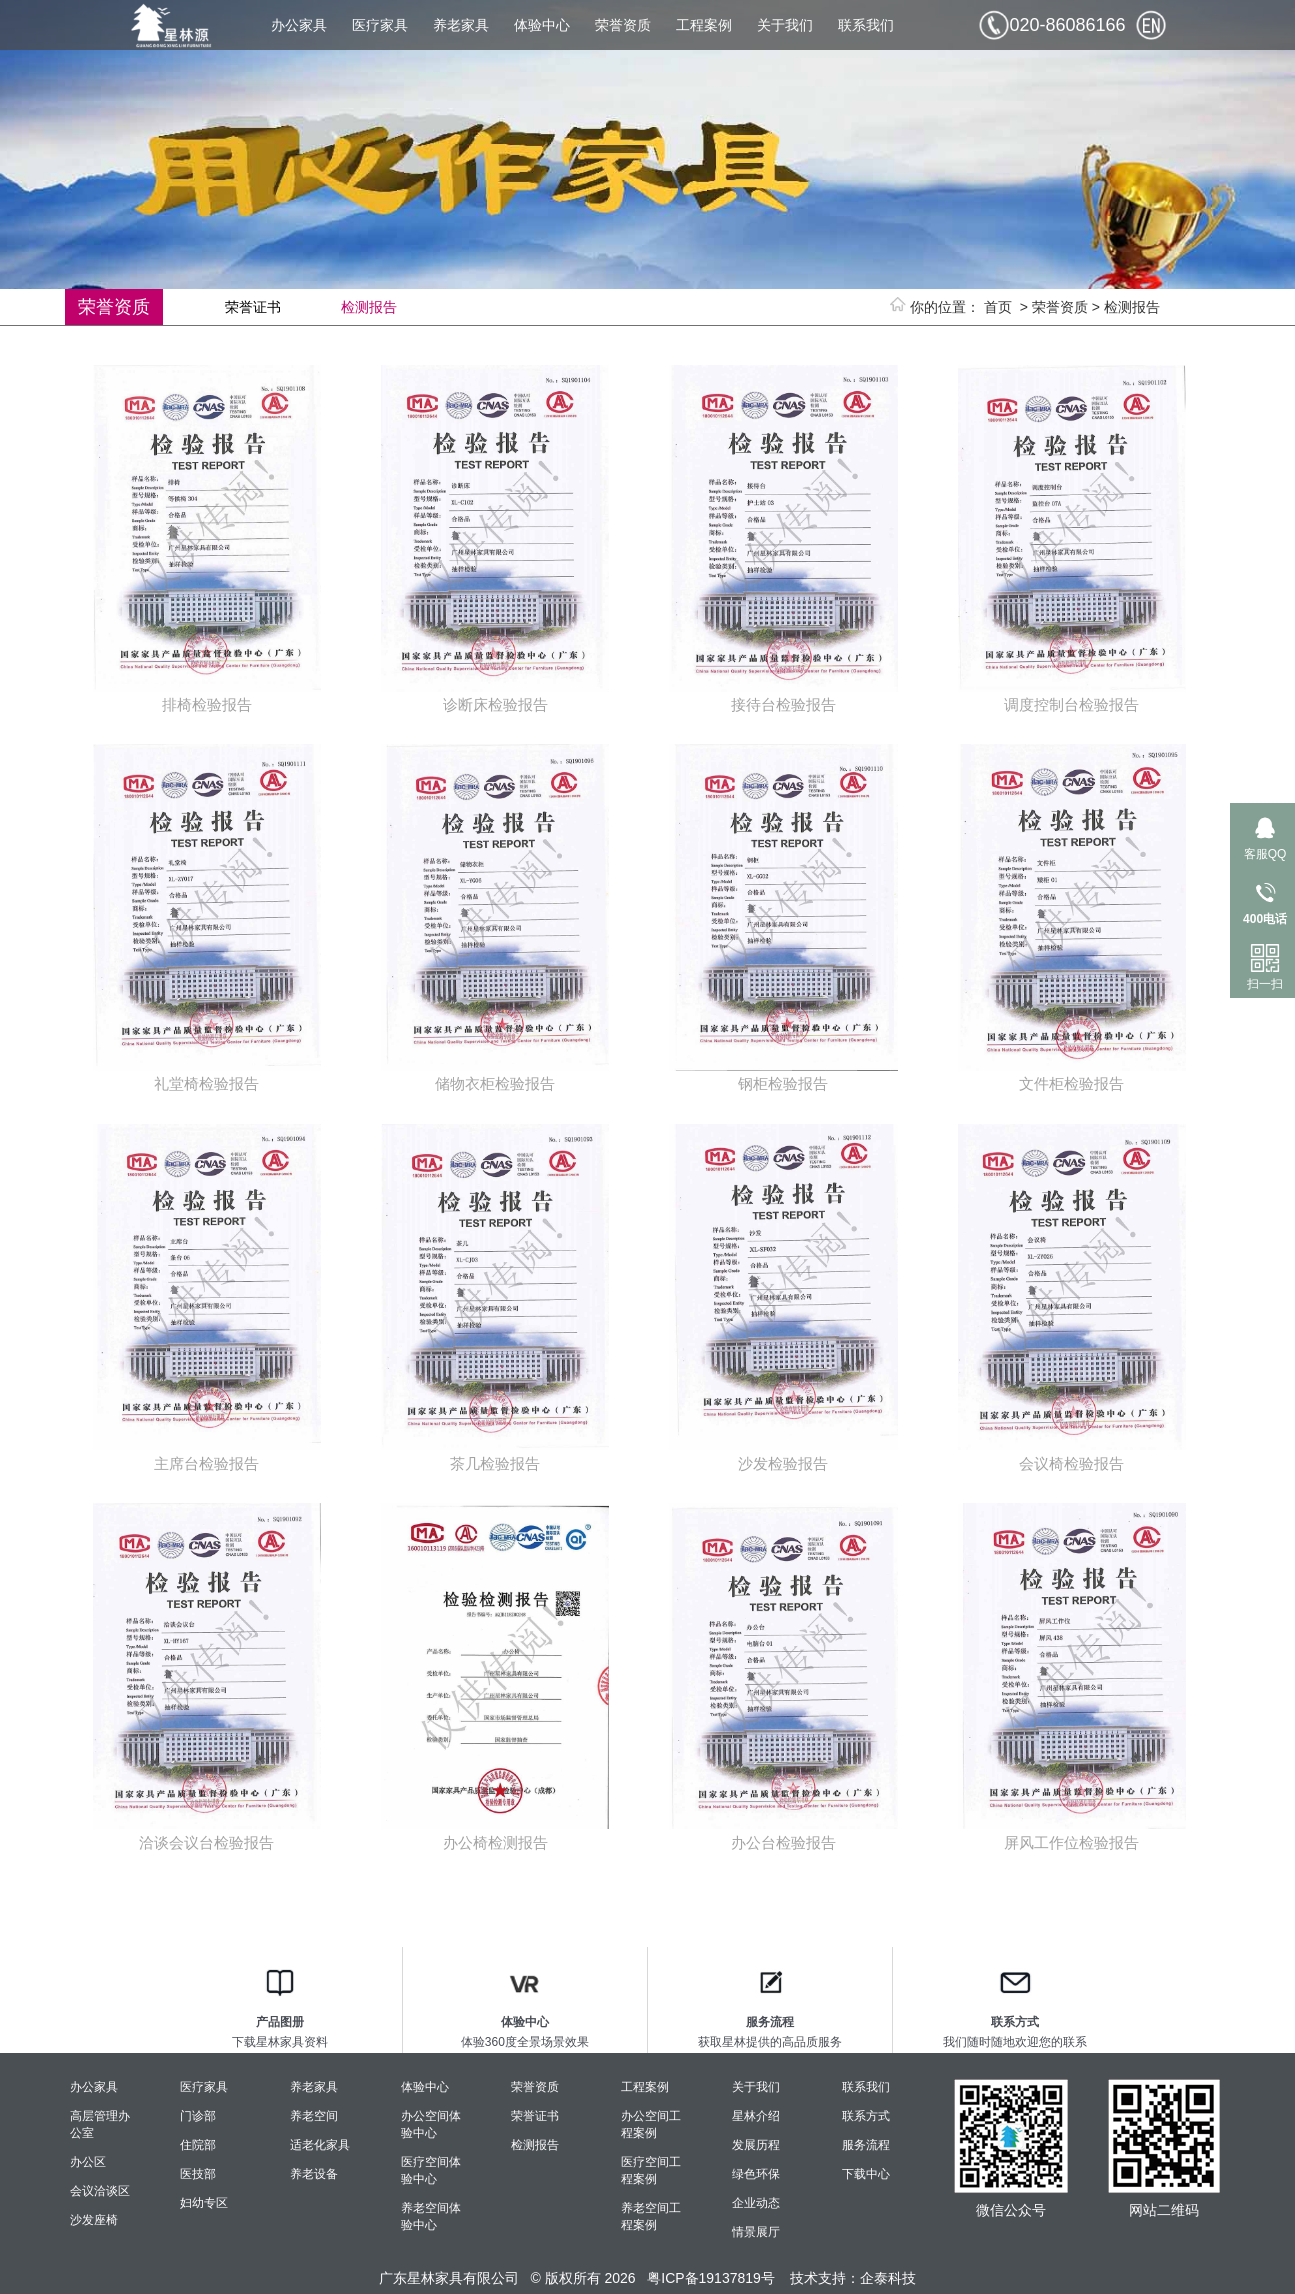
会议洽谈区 (100, 2191)
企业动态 (756, 2203)
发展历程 (756, 2145)
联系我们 (866, 25)
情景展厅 (756, 2232)
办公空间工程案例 (651, 2124)
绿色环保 (756, 2174)
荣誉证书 (253, 307)
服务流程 (866, 2145)
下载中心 (866, 2174)
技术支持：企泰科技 (853, 2278)
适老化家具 (320, 2145)
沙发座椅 (94, 2220)
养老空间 (314, 2116)
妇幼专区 (204, 2203)
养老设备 (314, 2174)
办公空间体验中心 (431, 2124)
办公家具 (299, 25)
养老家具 (461, 25)
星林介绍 (756, 2116)
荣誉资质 (623, 25)
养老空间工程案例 (651, 2216)
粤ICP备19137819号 (710, 2278)
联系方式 (866, 2116)
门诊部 (198, 2116)
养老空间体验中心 (431, 2216)
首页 (998, 307)
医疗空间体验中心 (431, 2170)
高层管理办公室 (100, 2124)
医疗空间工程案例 (651, 2170)
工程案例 (704, 25)
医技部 (198, 2174)
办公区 (88, 2162)
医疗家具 (380, 25)
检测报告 (1132, 307)
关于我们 (785, 25)
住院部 (198, 2145)
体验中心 (542, 25)
